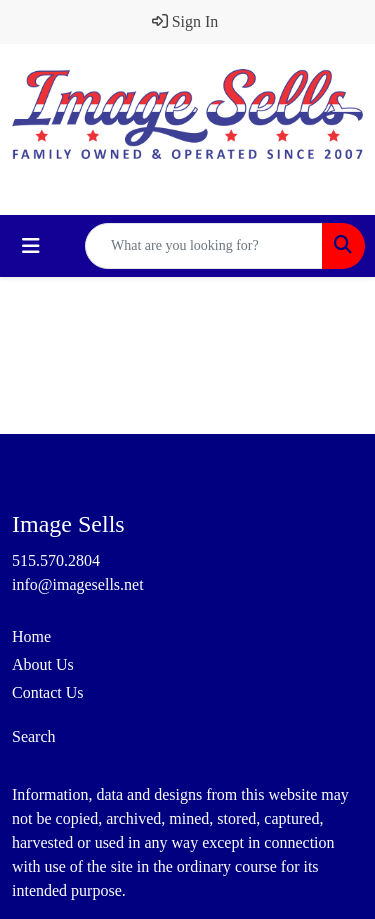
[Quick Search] (204, 246)
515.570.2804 (56, 560)
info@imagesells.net (78, 584)
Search (34, 736)
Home (31, 636)
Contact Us (48, 692)
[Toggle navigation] (31, 246)
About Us (43, 664)
